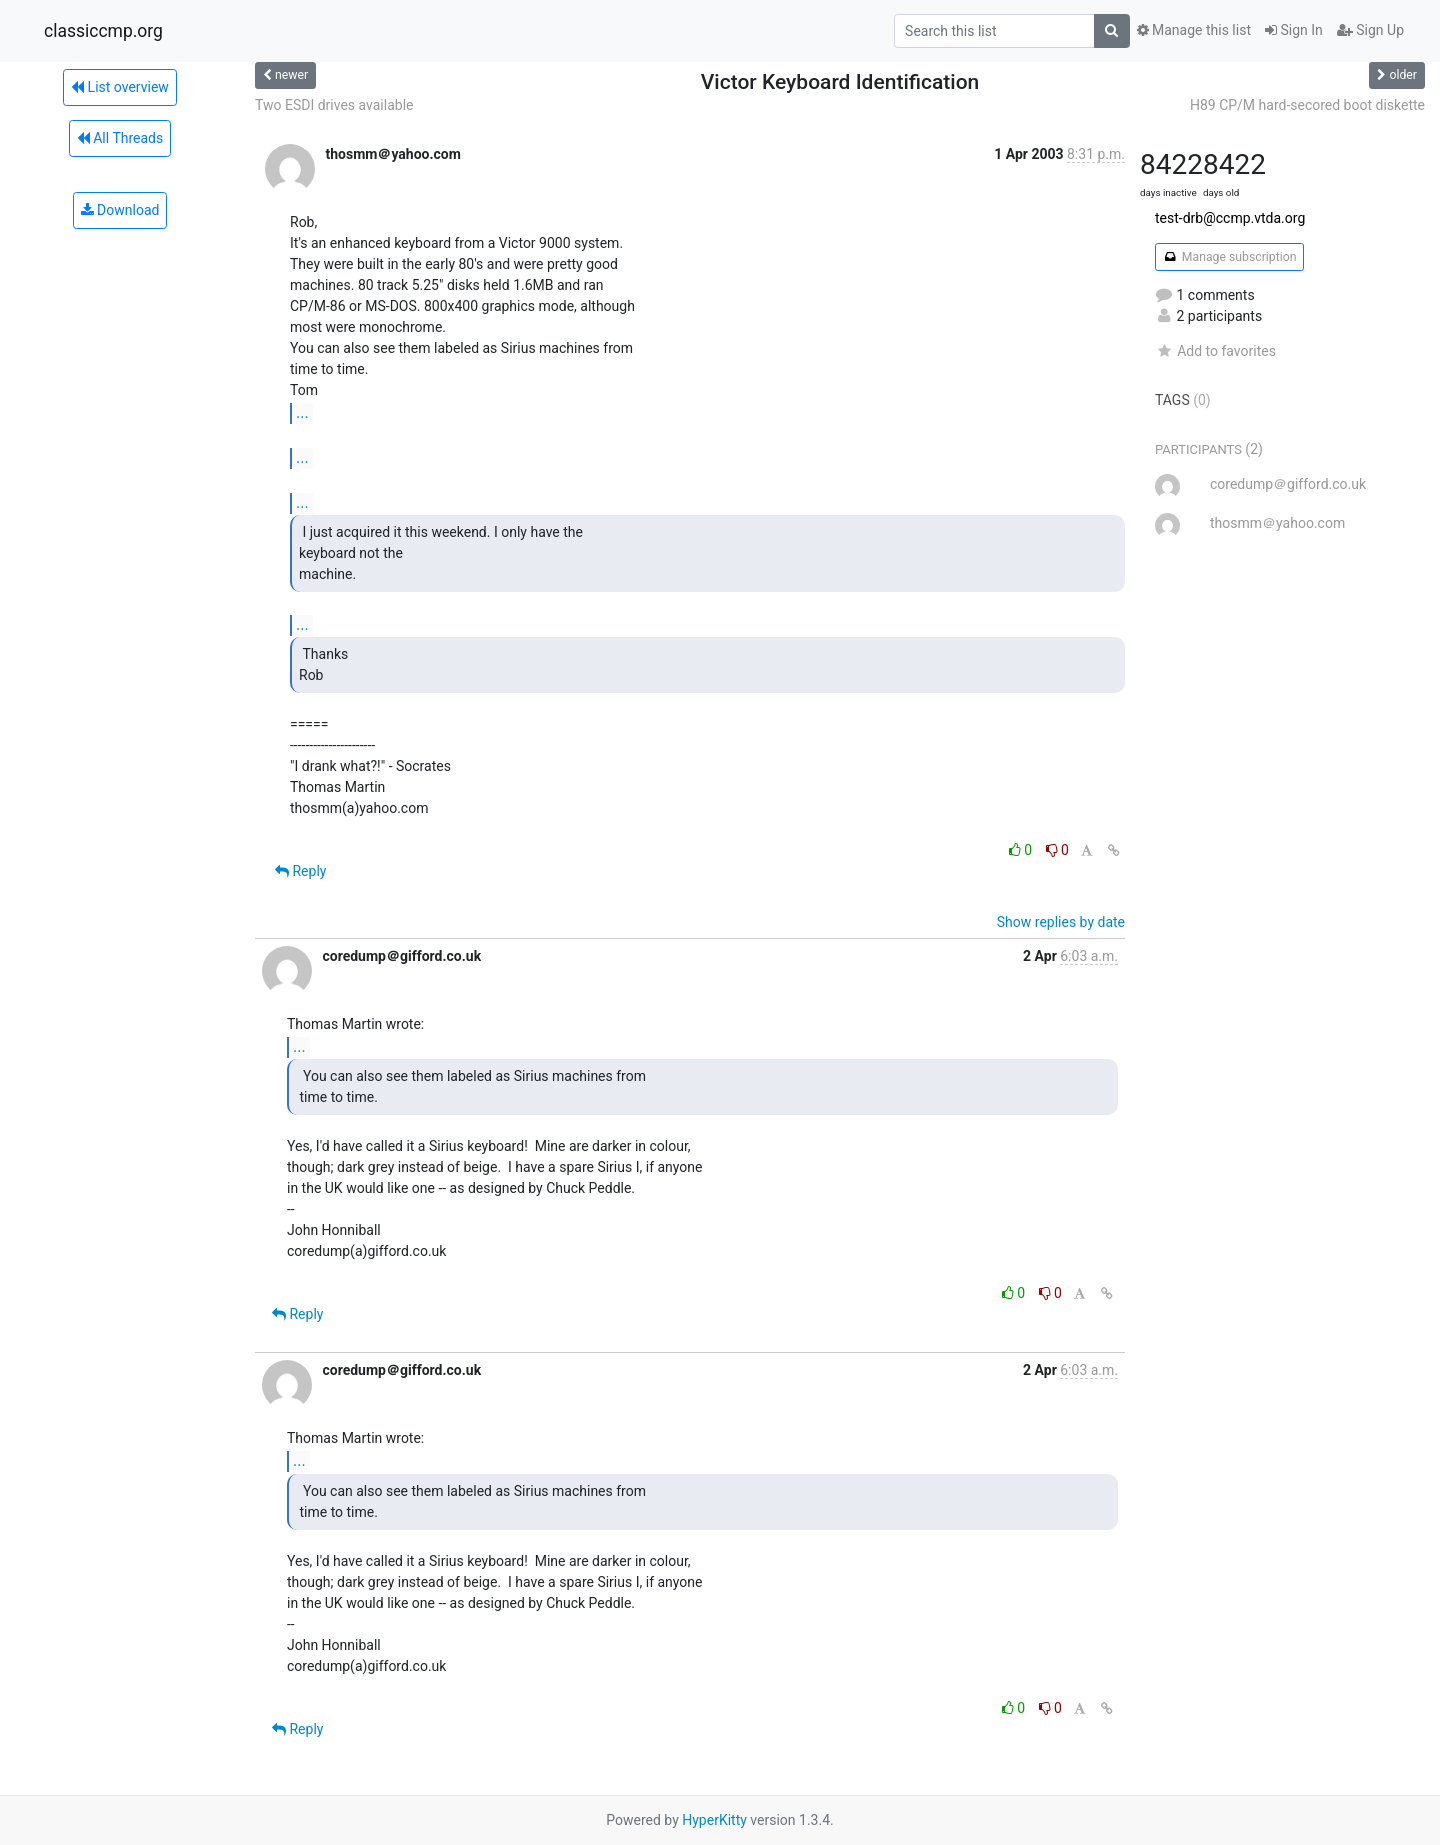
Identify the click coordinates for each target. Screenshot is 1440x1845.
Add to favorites (1215, 351)
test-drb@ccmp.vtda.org (1230, 218)
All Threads (120, 138)
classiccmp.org (103, 31)
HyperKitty (714, 1820)
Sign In (1294, 30)
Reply (300, 871)
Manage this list (1194, 30)
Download (120, 210)
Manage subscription (1229, 257)
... (302, 412)
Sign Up (1370, 30)
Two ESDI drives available (334, 105)
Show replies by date (1061, 922)
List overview (120, 87)
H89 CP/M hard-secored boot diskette (1307, 105)
